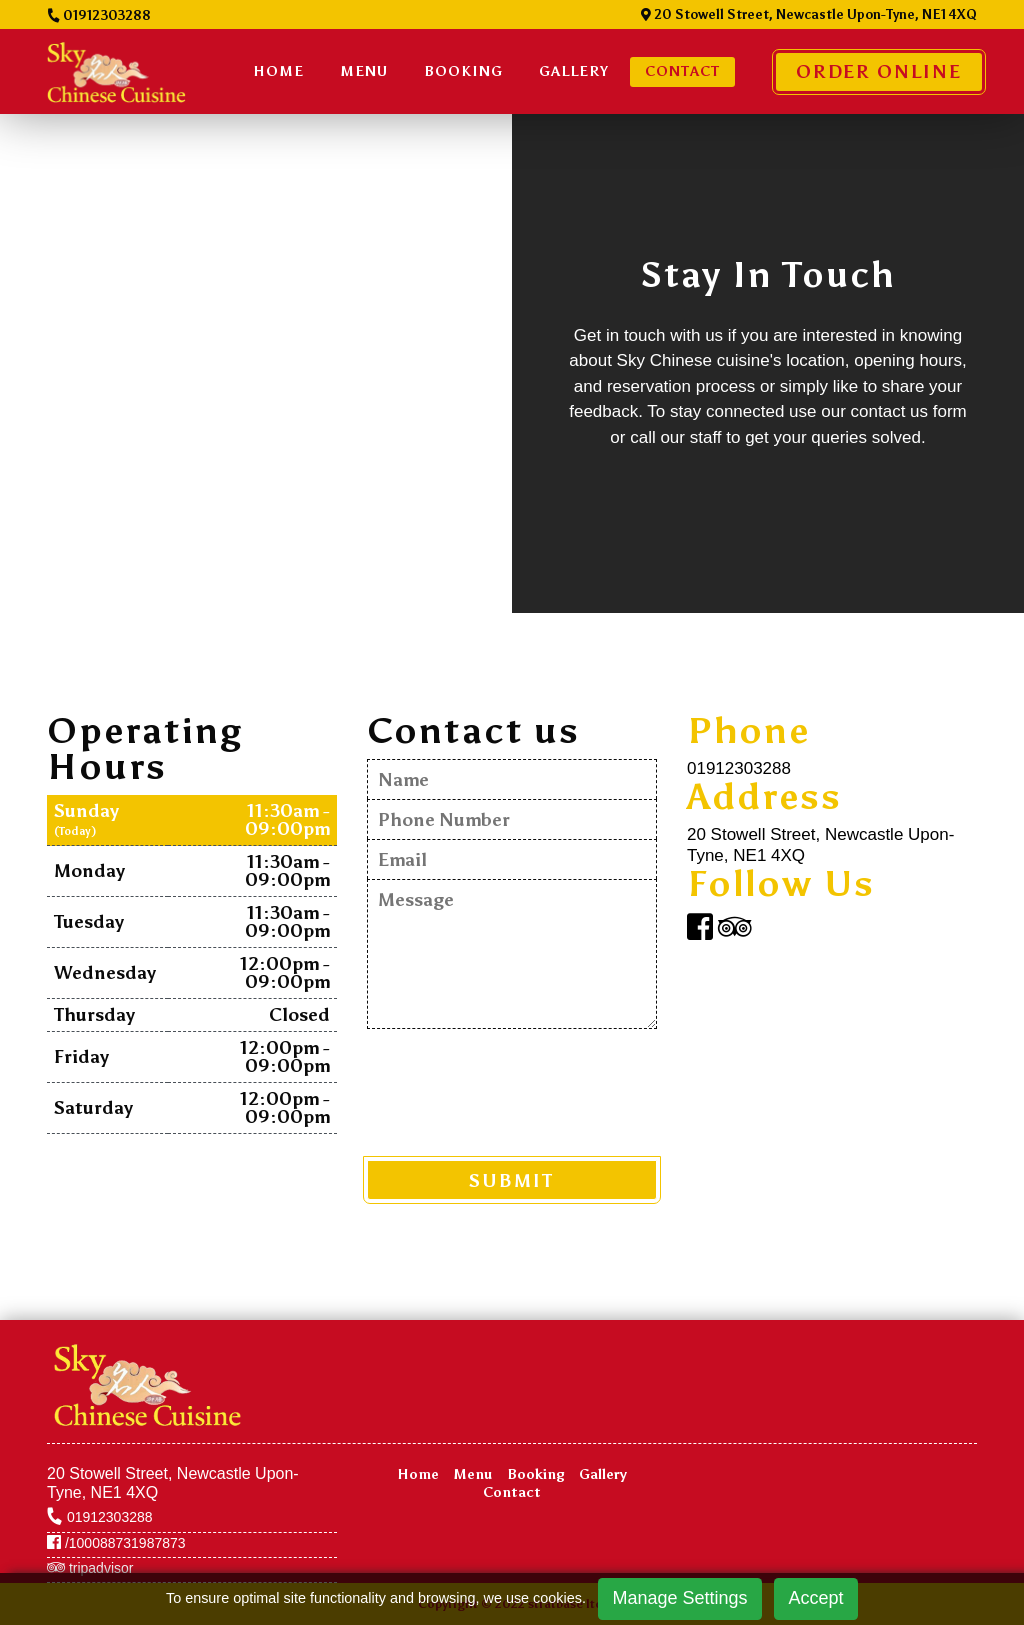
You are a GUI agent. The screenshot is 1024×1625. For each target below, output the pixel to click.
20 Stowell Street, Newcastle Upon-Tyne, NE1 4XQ (809, 14)
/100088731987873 (116, 1543)
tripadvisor (90, 1568)
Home (278, 71)
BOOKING (463, 71)
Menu (364, 71)
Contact (682, 71)
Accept (816, 1598)
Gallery (574, 71)
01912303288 (99, 15)
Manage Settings (679, 1598)
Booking (536, 1474)
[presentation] (519, 1091)
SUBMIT (511, 1181)
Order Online (879, 72)
